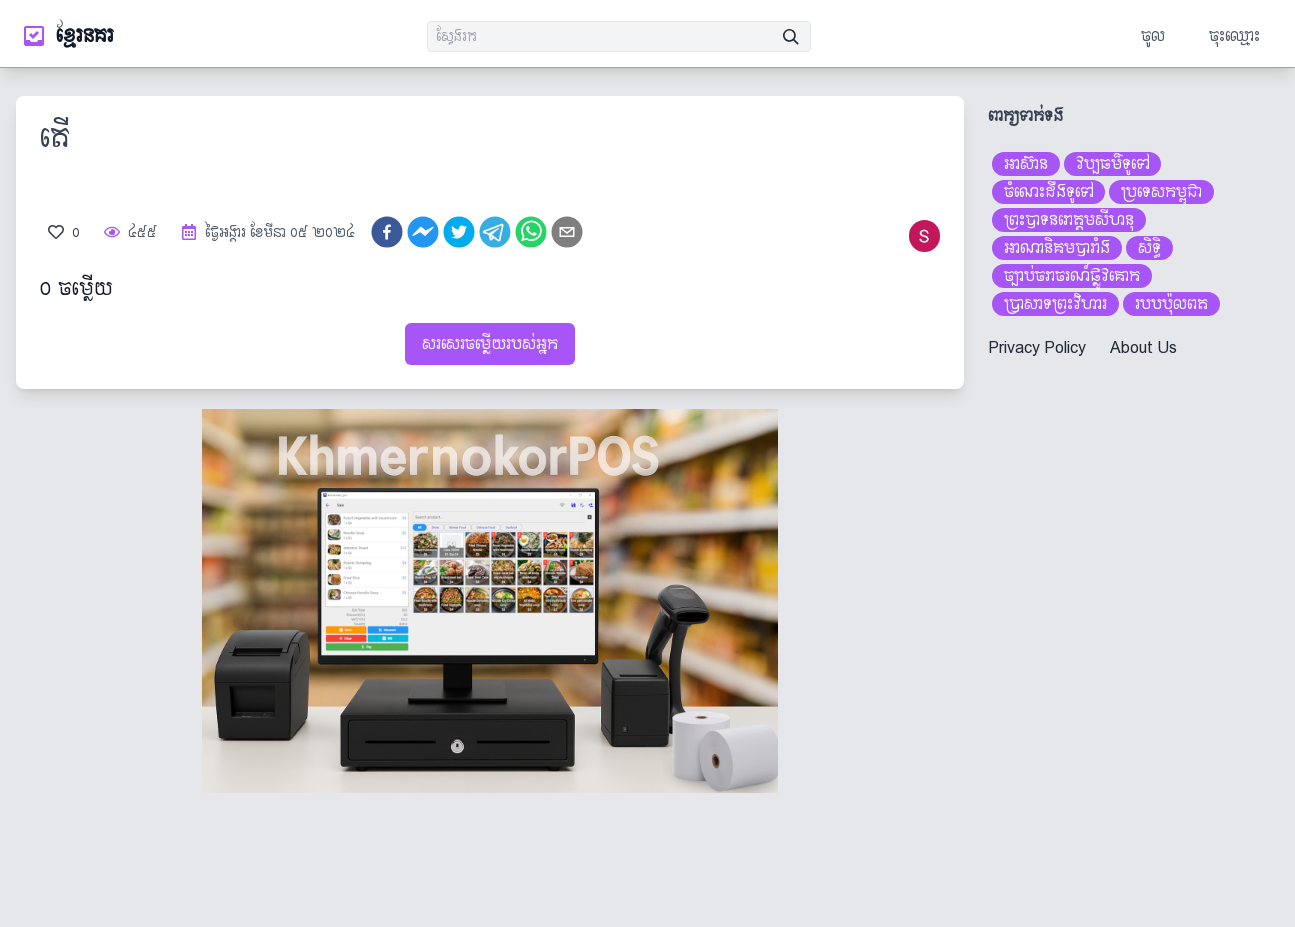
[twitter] (459, 232)
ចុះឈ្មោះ (1234, 35)
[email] (567, 232)
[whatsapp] (531, 232)
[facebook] (387, 232)
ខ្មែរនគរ (85, 36)
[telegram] (495, 232)
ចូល (1153, 35)
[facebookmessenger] (423, 232)
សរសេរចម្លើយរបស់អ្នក (490, 343)
